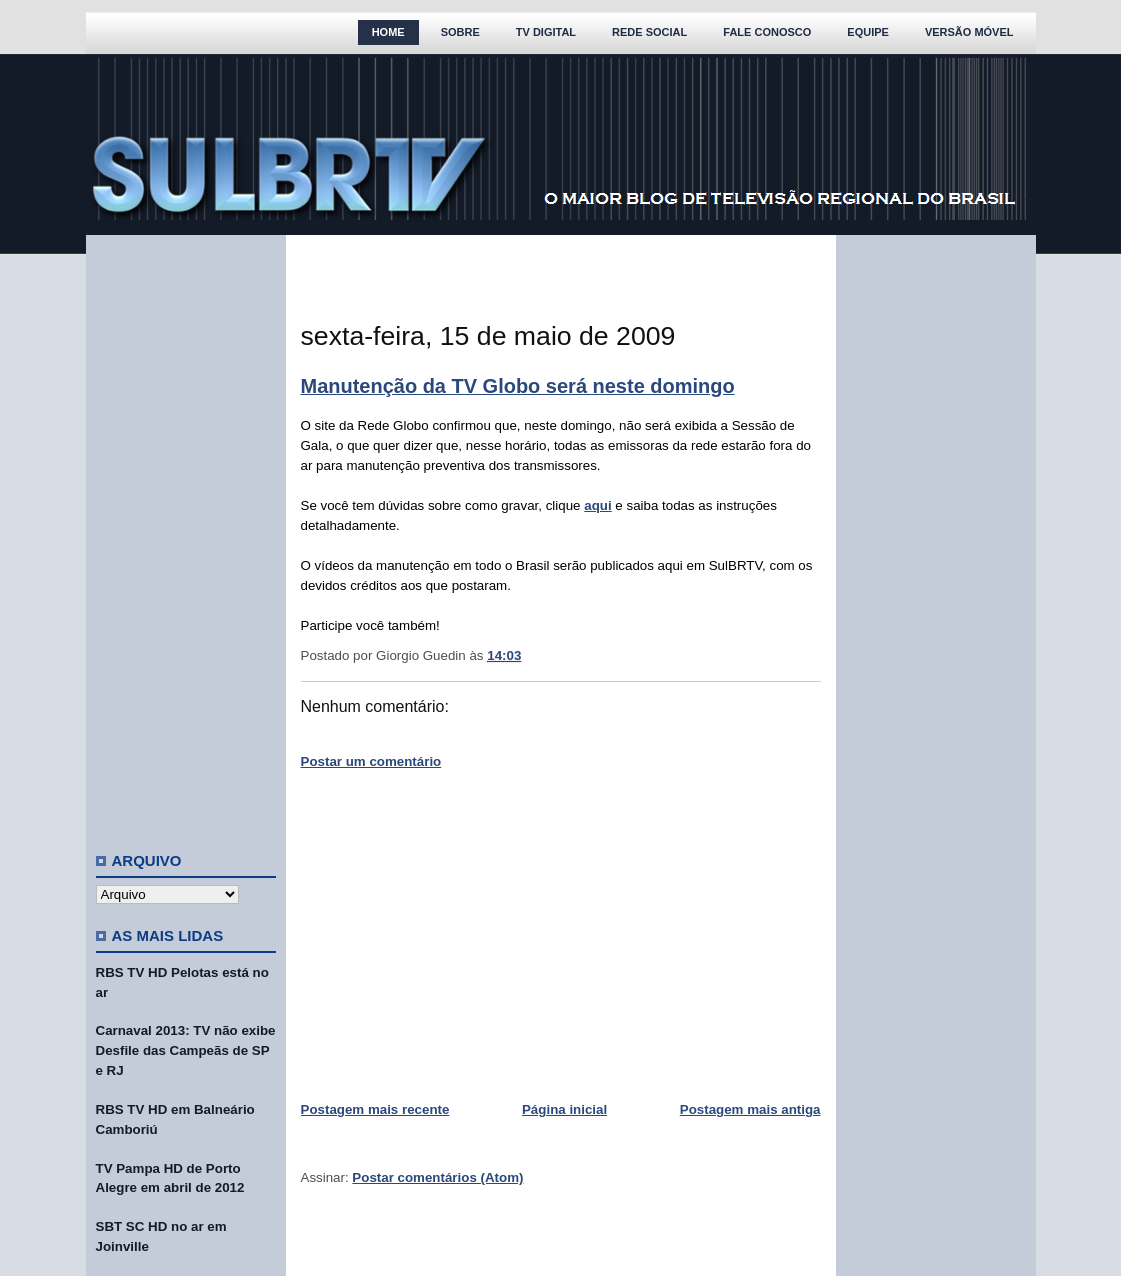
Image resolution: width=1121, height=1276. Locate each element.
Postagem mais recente (375, 1109)
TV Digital (546, 32)
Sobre (460, 32)
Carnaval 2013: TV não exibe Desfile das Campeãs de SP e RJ (186, 1050)
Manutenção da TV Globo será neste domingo (518, 386)
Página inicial (564, 1109)
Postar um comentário (371, 761)
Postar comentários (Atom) (437, 1177)
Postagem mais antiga (750, 1109)
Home (388, 32)
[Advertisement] (186, 535)
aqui (597, 505)
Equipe (868, 32)
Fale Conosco (767, 32)
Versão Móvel (969, 32)
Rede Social (649, 32)
